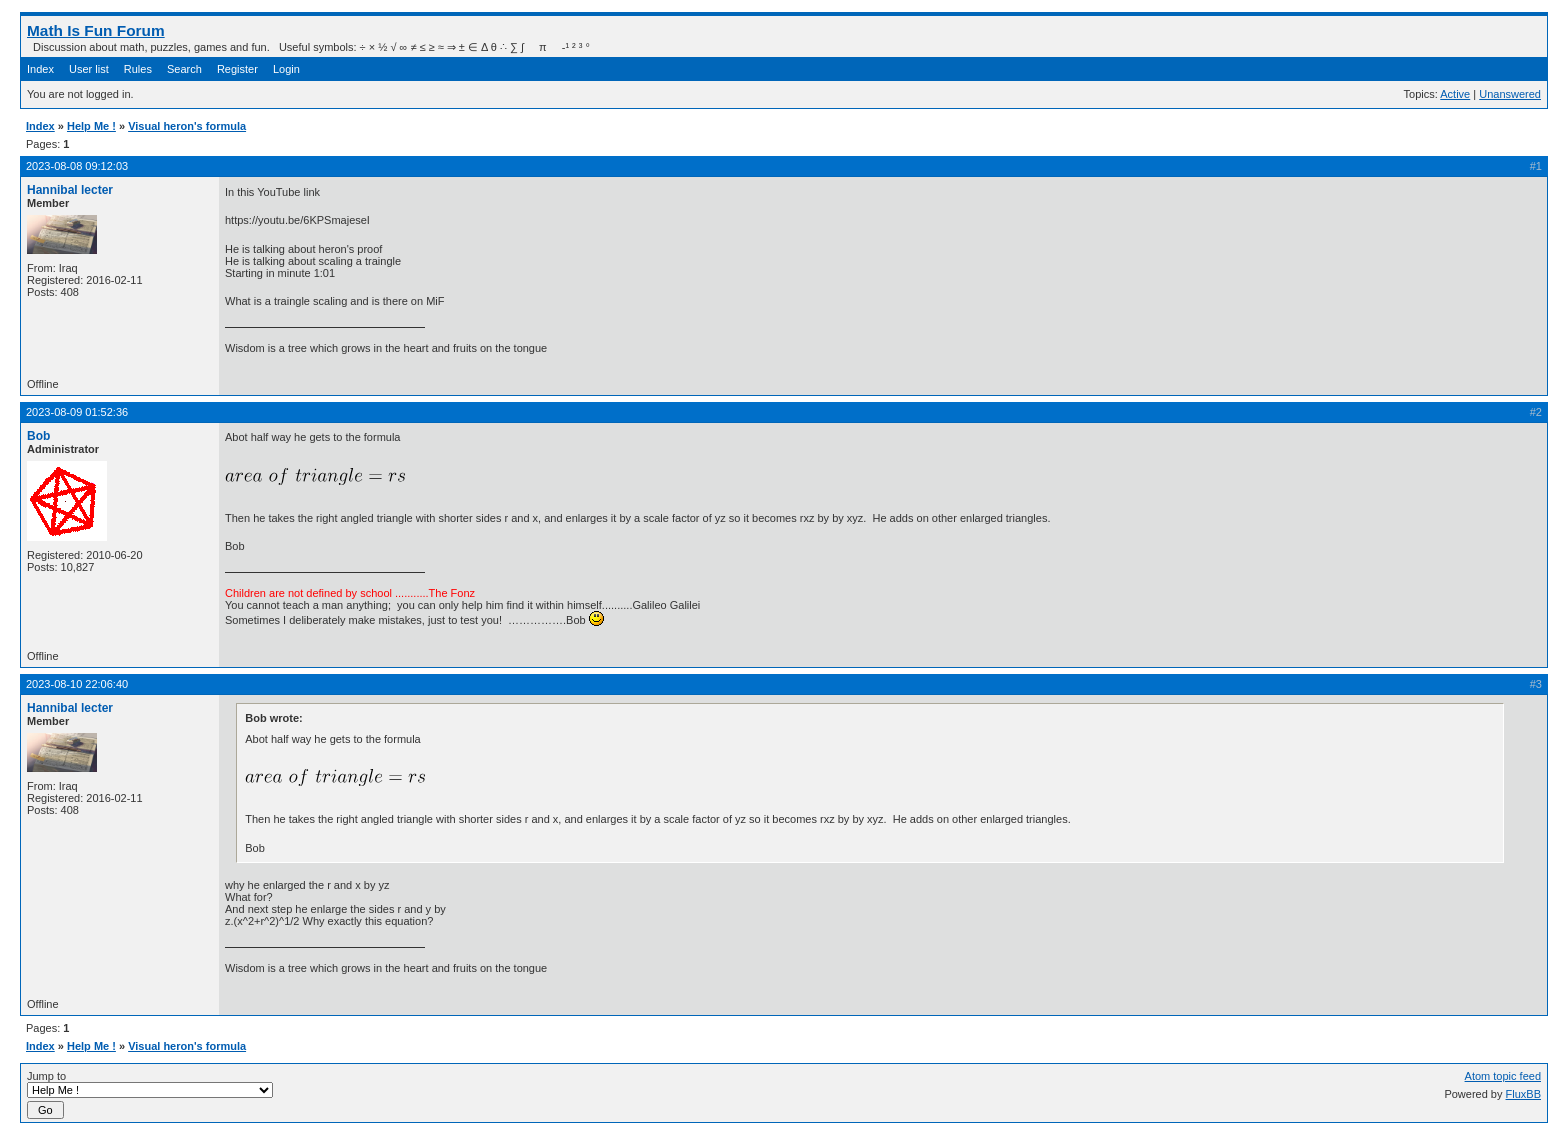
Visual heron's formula (187, 126)
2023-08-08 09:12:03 (77, 166)
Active (1455, 94)
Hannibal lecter (70, 190)
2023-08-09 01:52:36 (77, 412)
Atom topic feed (1503, 1076)
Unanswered (1510, 94)
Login (286, 69)
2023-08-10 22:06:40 (77, 684)
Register (237, 69)
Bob (38, 436)
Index (40, 69)
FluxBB (1523, 1094)
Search (184, 69)
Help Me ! (91, 126)
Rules (138, 69)
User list (89, 69)
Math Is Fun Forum (96, 30)
